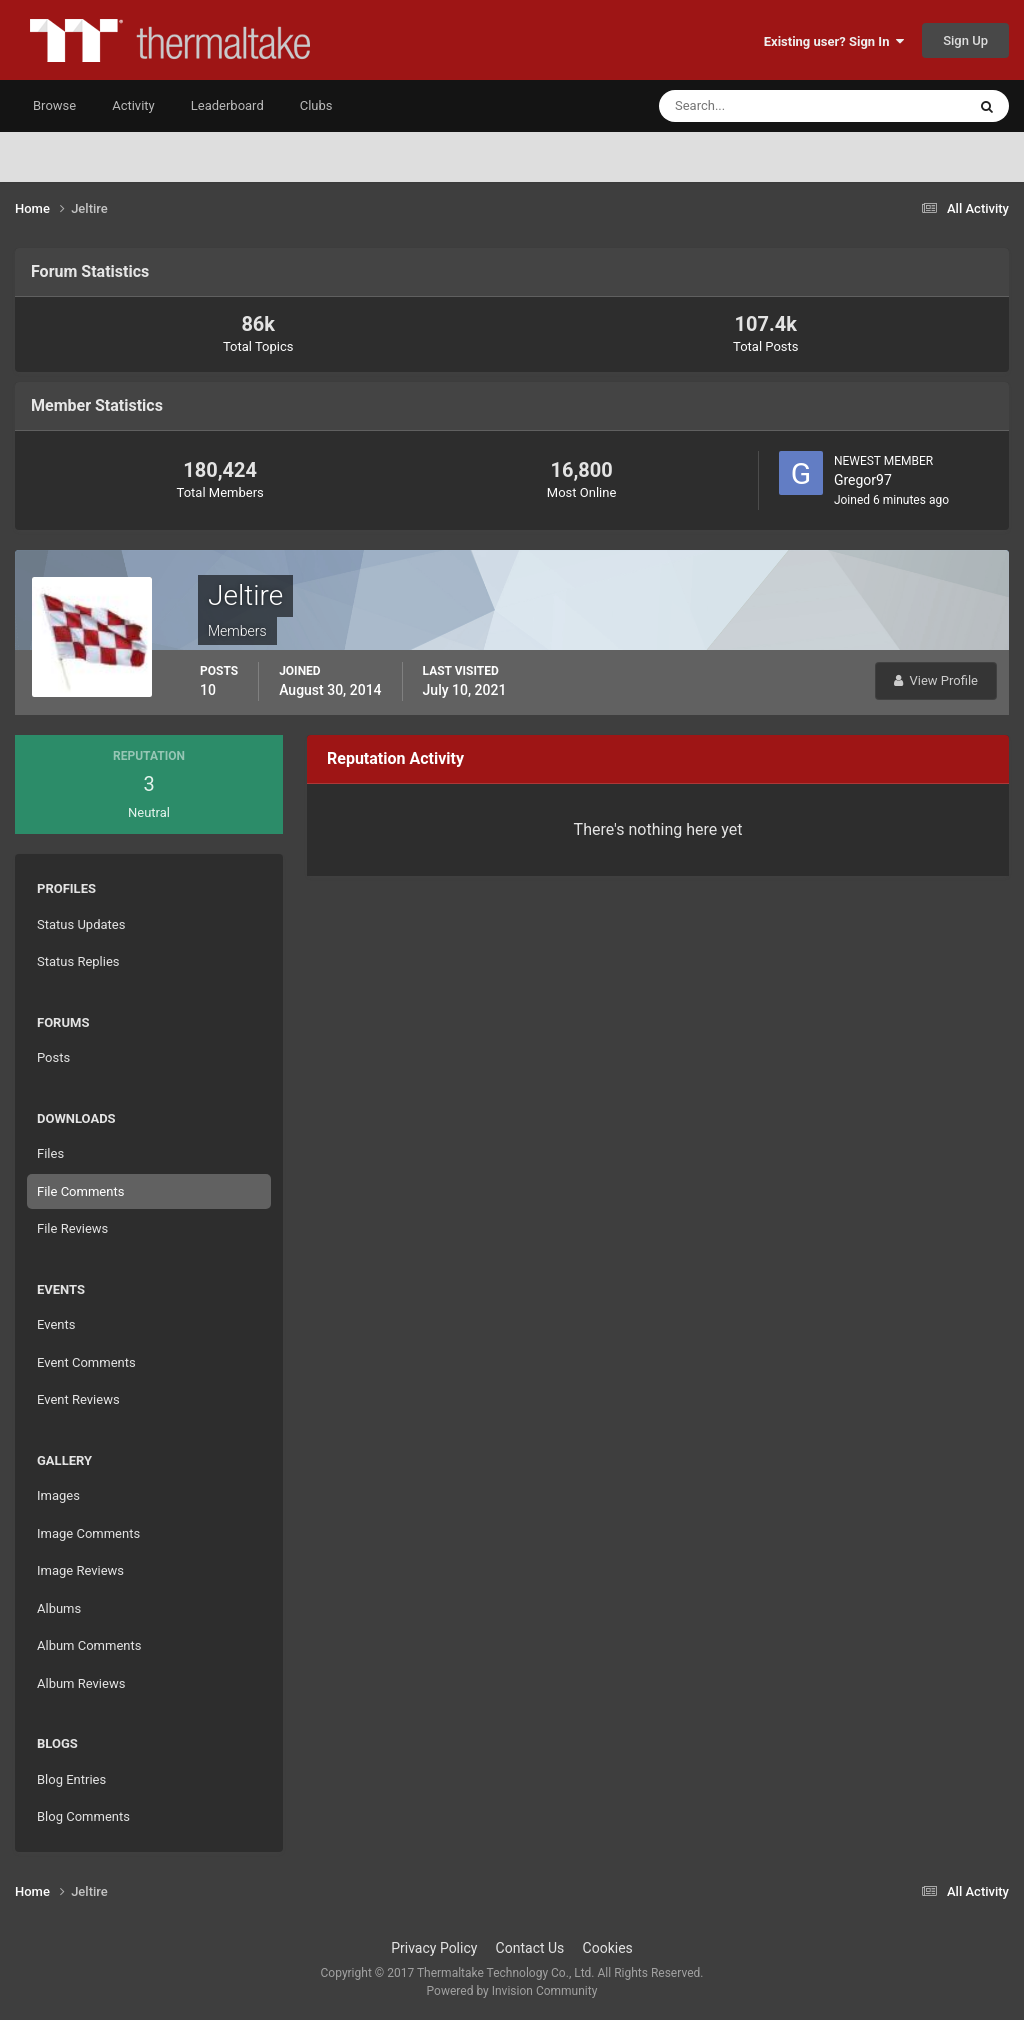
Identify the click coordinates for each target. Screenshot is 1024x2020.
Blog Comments (83, 1816)
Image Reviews (80, 1570)
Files (50, 1153)
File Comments (80, 1191)
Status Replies (78, 961)
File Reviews (72, 1228)
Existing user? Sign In (834, 41)
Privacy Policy (434, 1948)
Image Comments (88, 1533)
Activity (133, 105)
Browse (54, 105)
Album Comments (89, 1645)
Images (58, 1495)
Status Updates (81, 924)
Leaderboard (227, 105)
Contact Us (530, 1948)
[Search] (751, 106)
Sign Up (965, 40)
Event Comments (86, 1362)
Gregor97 (863, 480)
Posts (53, 1057)
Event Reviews (78, 1399)
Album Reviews (81, 1683)
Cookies (608, 1948)
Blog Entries (71, 1779)
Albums (59, 1608)
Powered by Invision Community (512, 1991)
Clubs (316, 105)
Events (56, 1324)
